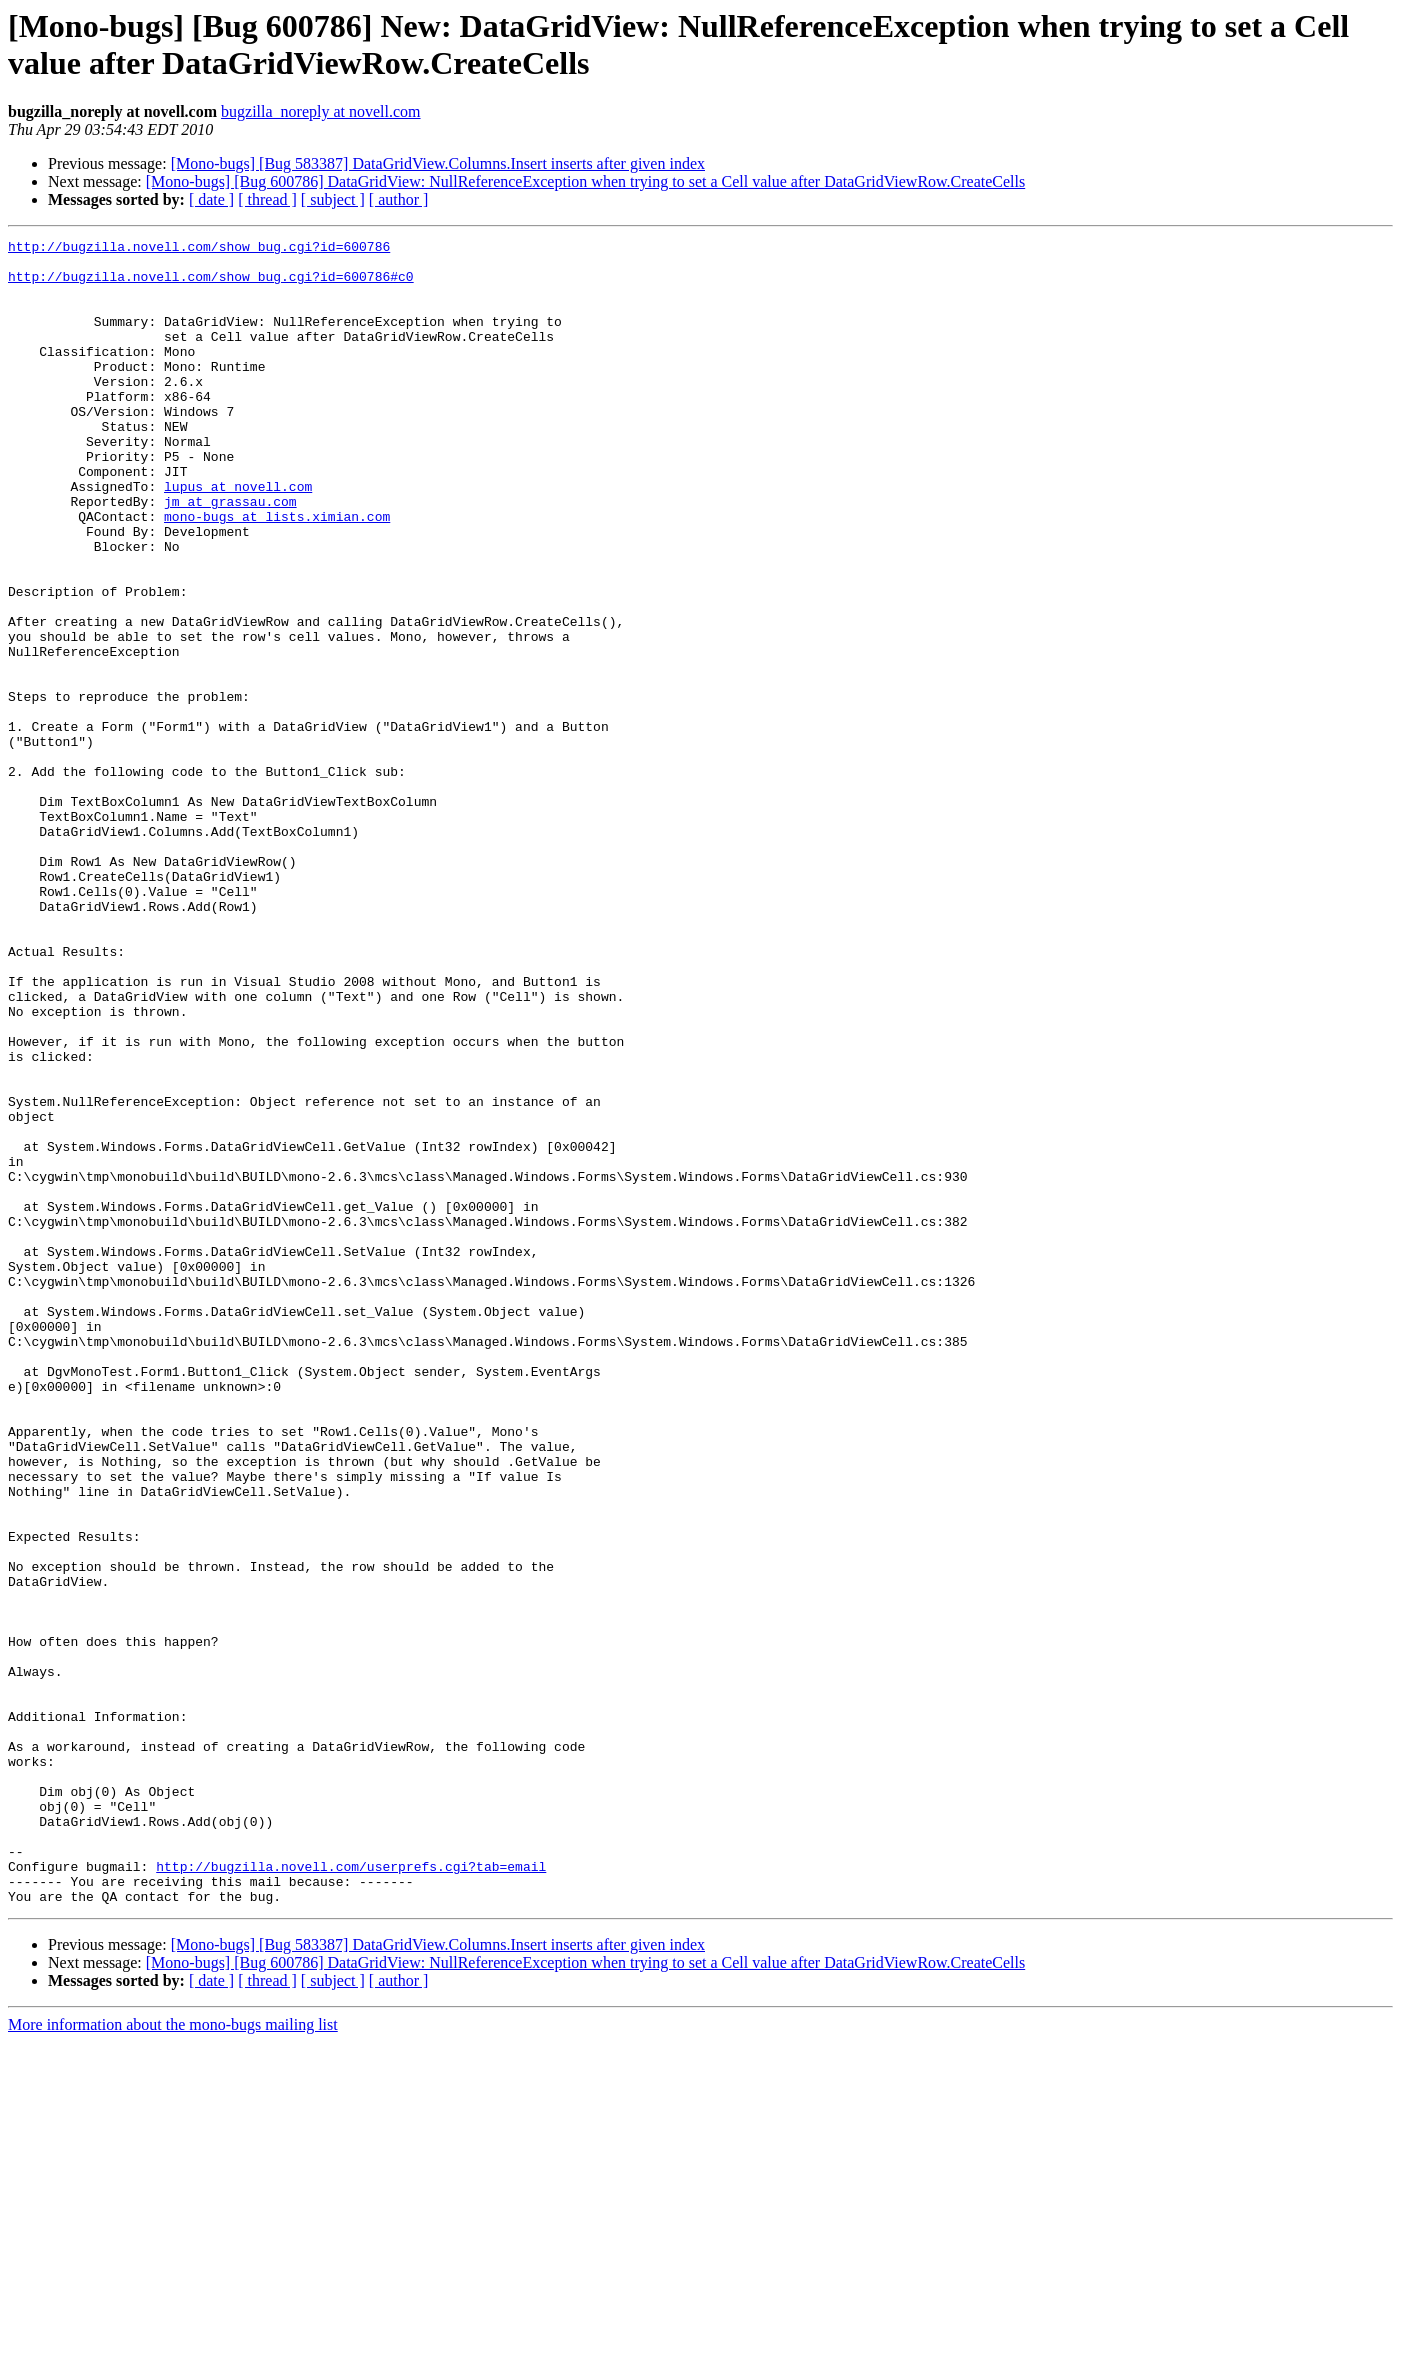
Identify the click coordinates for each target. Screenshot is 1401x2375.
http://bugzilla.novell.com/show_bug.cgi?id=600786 (199, 249)
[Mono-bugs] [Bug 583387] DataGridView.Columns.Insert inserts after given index (438, 163)
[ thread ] (267, 199)
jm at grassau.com (230, 555)
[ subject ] (333, 199)
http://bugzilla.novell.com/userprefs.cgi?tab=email (351, 2193)
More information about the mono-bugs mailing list (173, 2357)
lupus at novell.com (238, 537)
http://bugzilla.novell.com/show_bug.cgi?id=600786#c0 (211, 285)
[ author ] (399, 199)
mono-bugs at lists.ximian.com (277, 573)
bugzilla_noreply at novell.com (321, 111)
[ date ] (211, 199)
